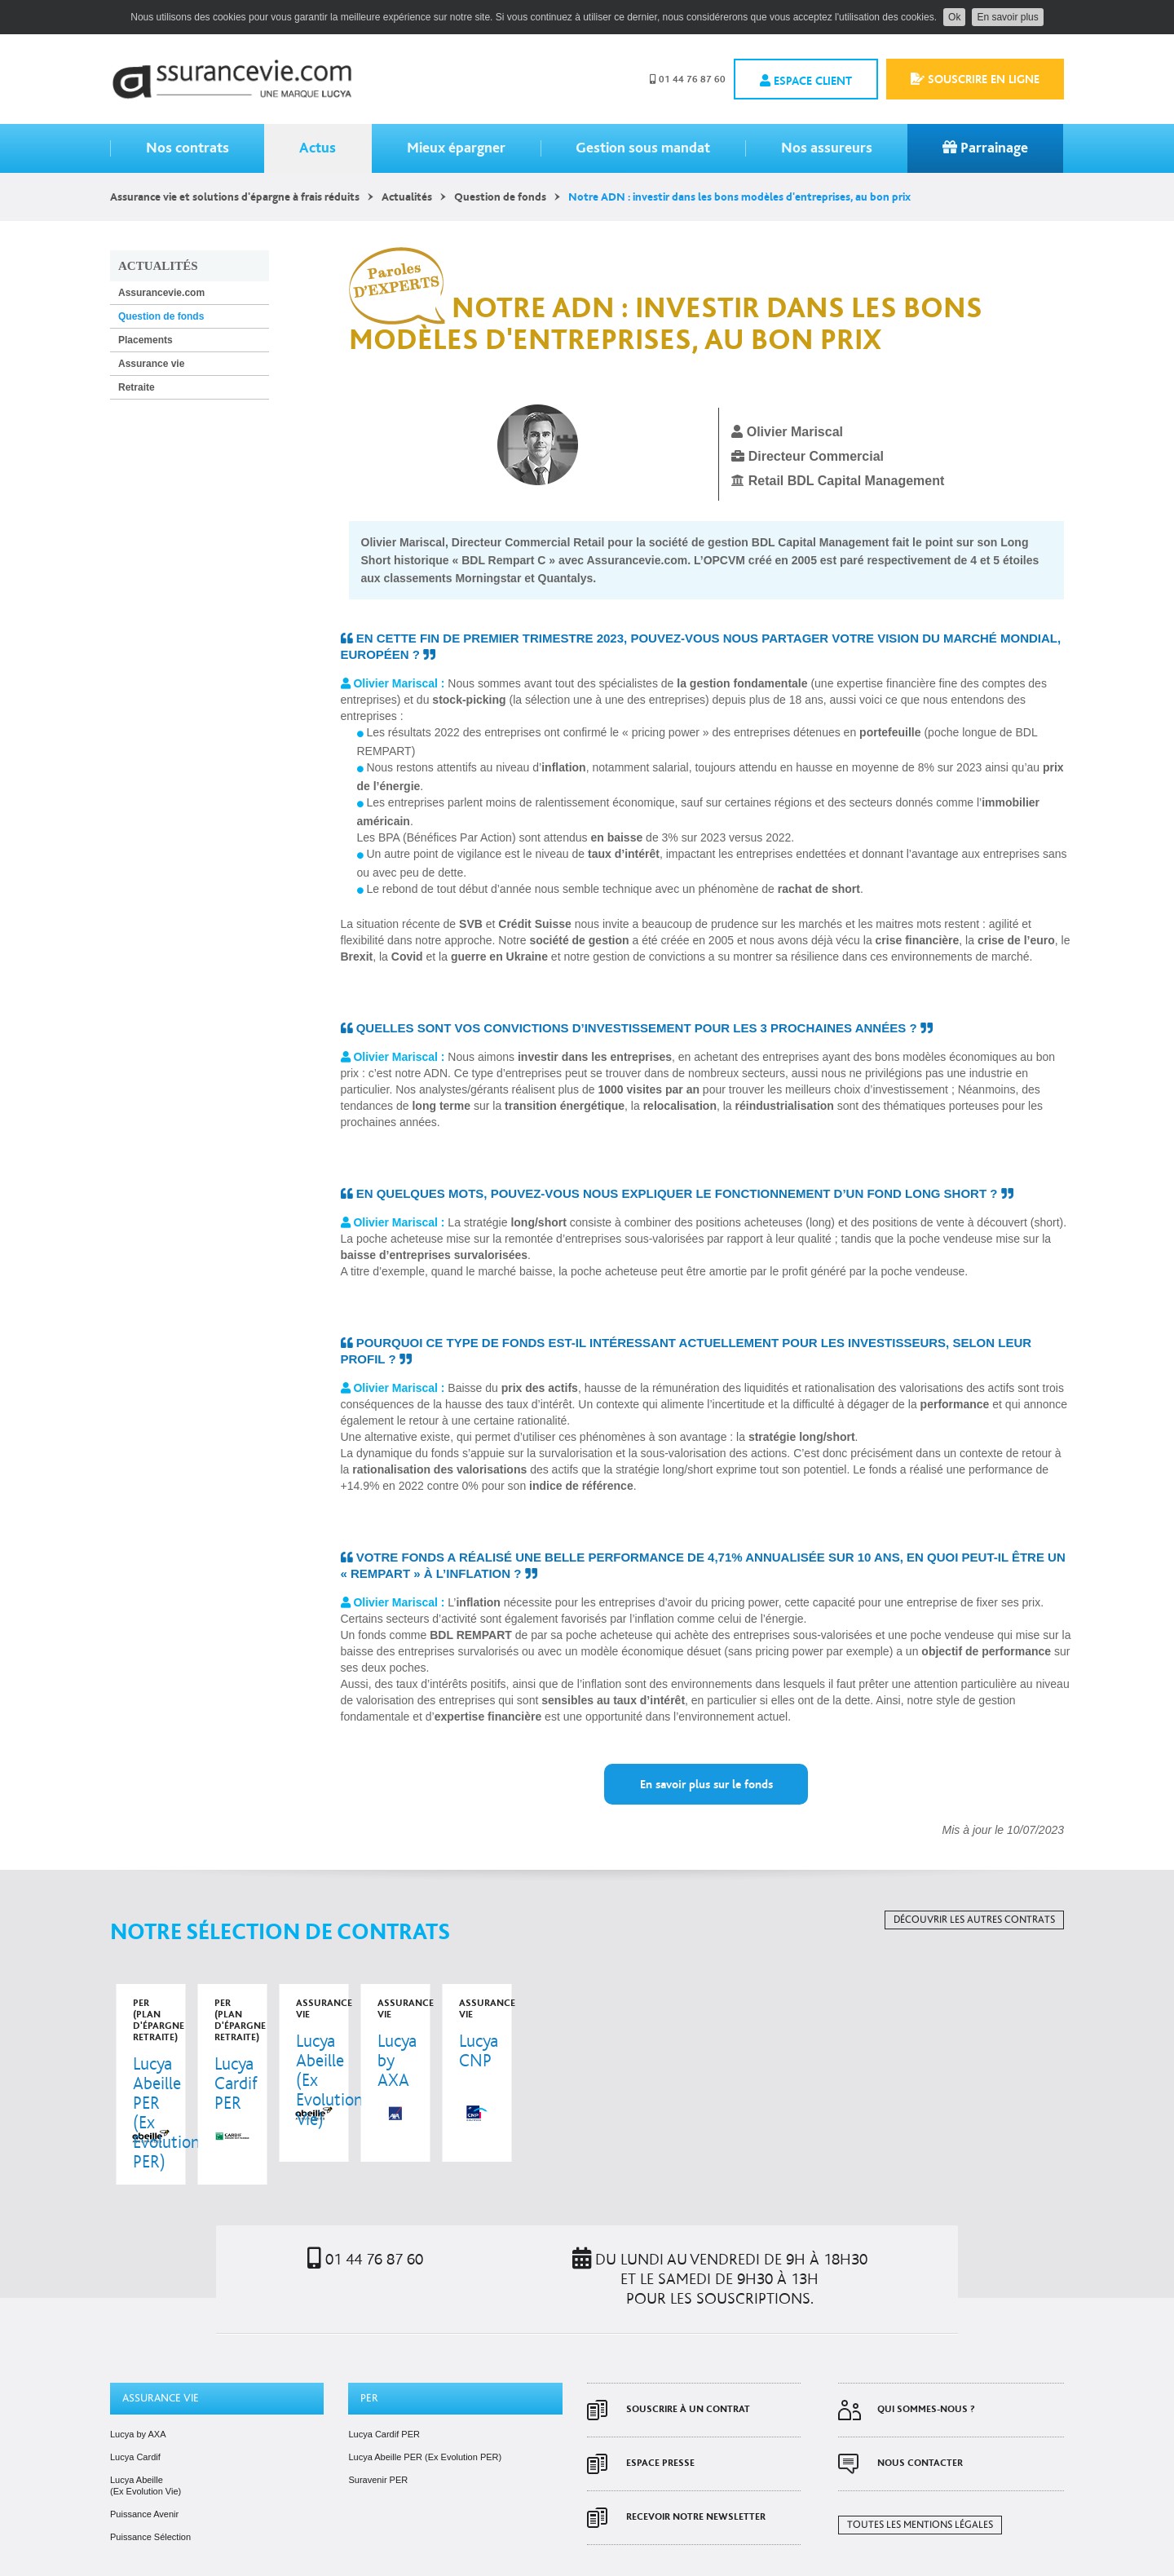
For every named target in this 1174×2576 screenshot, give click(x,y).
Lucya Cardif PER (383, 2400)
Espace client (806, 80)
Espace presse (660, 2429)
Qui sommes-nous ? (926, 2375)
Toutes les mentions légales (920, 2490)
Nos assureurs (826, 148)
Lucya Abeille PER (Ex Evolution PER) (424, 2423)
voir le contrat (200, 2067)
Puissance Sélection (150, 2503)
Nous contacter (920, 2429)
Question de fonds (500, 197)
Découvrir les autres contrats (974, 1920)
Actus (317, 148)
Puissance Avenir (144, 2480)
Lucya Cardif (135, 2423)
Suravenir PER (378, 2445)
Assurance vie (151, 363)
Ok (954, 17)
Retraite (136, 387)
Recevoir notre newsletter (696, 2482)
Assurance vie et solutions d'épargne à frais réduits (235, 197)
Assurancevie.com (232, 79)
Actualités (407, 197)
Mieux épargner (456, 148)
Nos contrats (187, 148)
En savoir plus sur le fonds (706, 1784)
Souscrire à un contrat (688, 2375)
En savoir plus (1007, 17)
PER (369, 2364)
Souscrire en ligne (975, 79)
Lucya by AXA (138, 2400)
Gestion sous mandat (643, 148)
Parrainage (985, 148)
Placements (145, 340)
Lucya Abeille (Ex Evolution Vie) (145, 2451)
